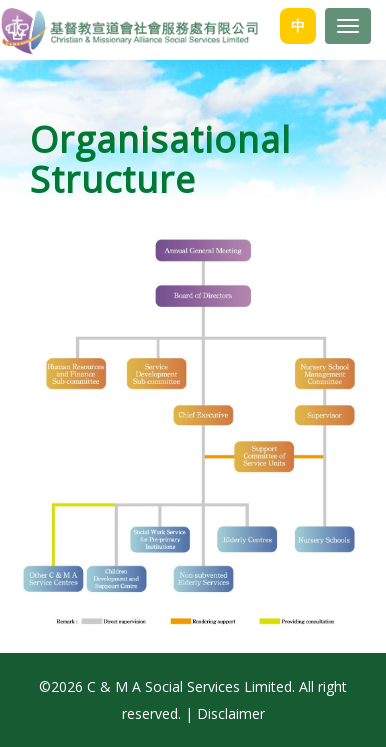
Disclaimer (231, 713)
